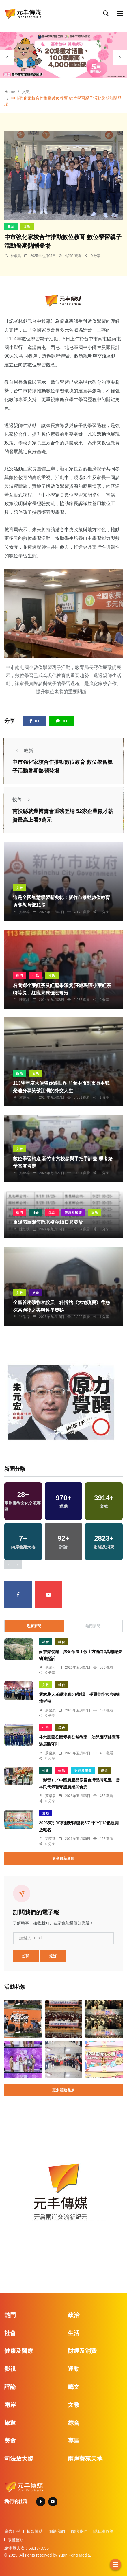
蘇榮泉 (50, 1667)
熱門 (19, 975)
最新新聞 (34, 1626)
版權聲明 (16, 2540)
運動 (45, 1813)
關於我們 (57, 2531)
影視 (10, 2369)
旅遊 (35, 1293)
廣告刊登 (12, 2531)
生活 (35, 975)
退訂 (53, 1956)
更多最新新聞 (63, 1858)
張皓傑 (24, 1317)
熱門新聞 (92, 1626)
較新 (22, 750)
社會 (35, 1212)
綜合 (61, 1642)
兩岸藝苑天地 (85, 2458)
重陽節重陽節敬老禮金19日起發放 (48, 1222)
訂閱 (26, 1956)
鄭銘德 (24, 912)
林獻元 (16, 256)
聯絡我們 (79, 2531)
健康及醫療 (73, 1212)
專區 (73, 2440)
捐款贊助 (35, 2531)
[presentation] (7, 57)
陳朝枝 (24, 1000)
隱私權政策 (103, 2531)
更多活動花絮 (63, 2090)
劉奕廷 (50, 1839)
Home (9, 91)
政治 (11, 226)
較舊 (22, 799)
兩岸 (10, 2405)
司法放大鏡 (18, 2458)
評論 (10, 2387)
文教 (26, 91)
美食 (10, 2440)
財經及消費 (83, 1770)
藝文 (73, 2387)
